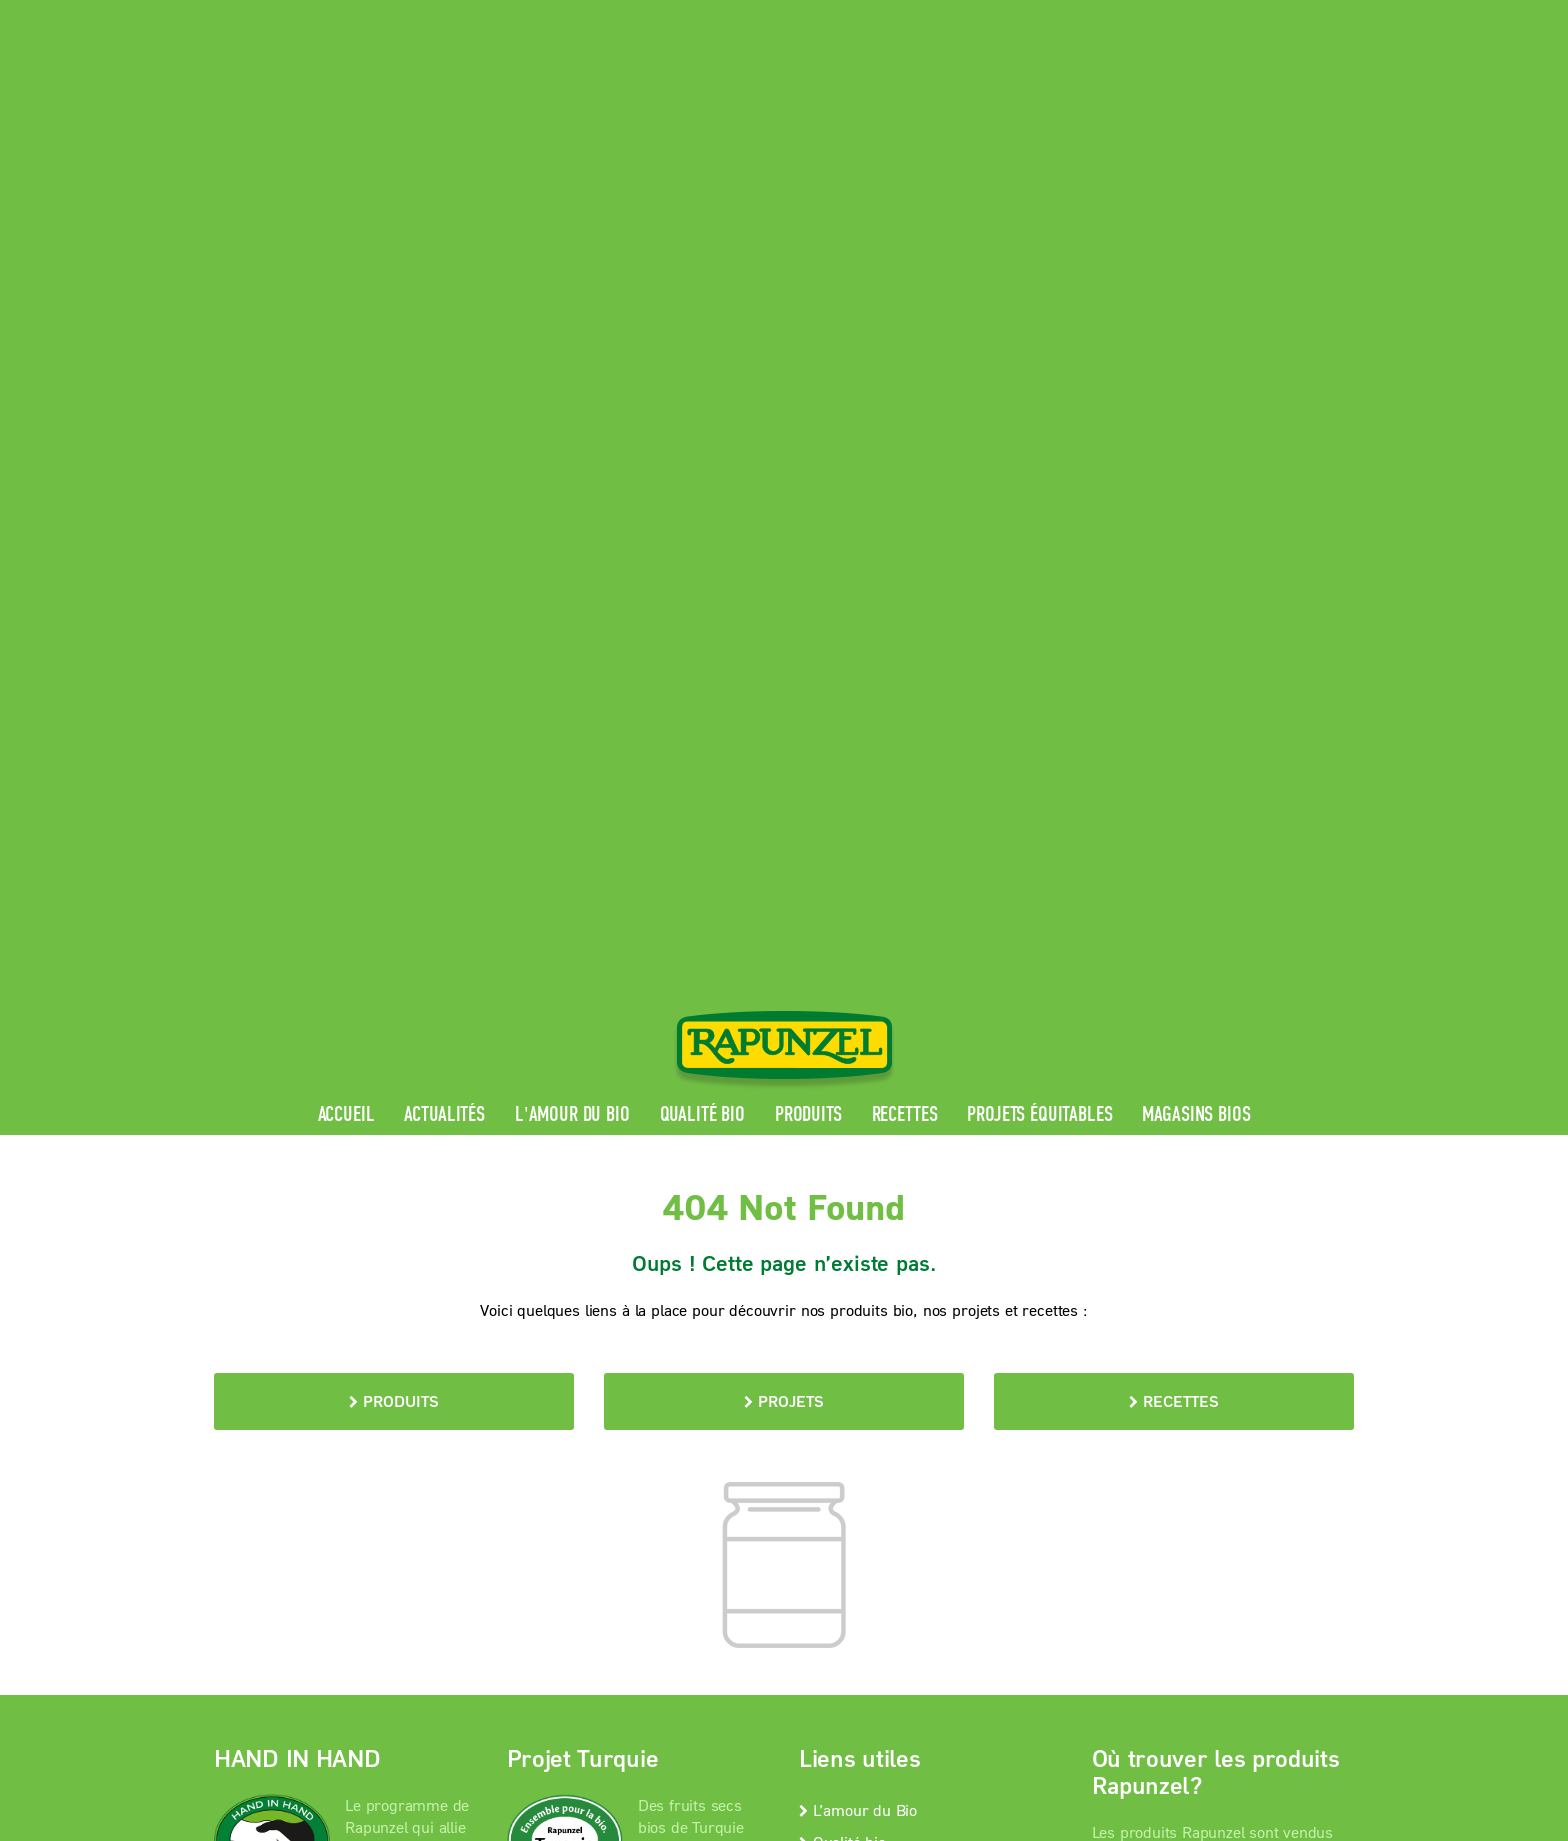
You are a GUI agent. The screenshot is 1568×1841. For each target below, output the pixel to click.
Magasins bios (1196, 461)
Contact (1185, 15)
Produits (808, 461)
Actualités (444, 461)
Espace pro (975, 15)
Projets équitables (1039, 461)
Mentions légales (503, 1447)
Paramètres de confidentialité (378, 1473)
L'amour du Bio (572, 461)
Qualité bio (702, 461)
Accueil (346, 461)
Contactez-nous (858, 1219)
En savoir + (292, 1344)
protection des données (672, 1447)
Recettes (905, 461)
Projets (784, 747)
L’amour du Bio (858, 1155)
